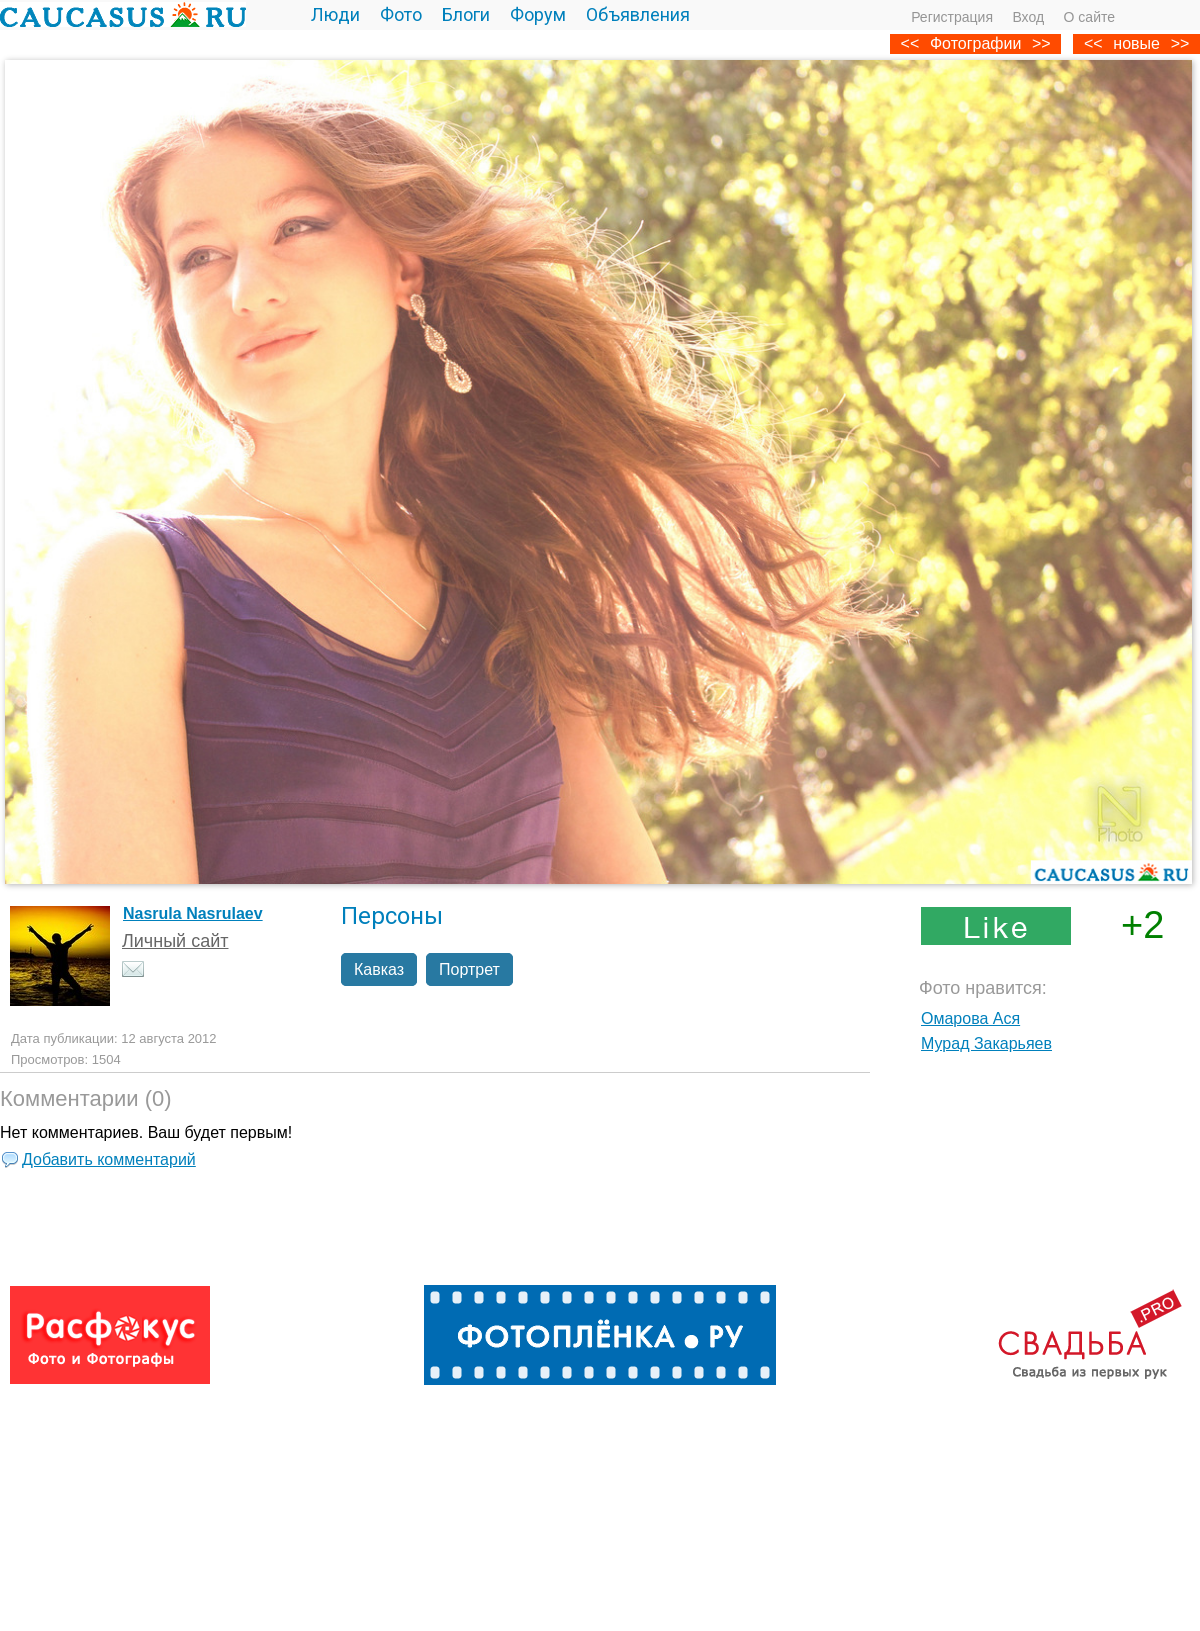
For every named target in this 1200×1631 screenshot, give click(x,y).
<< (1093, 43)
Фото (401, 14)
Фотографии (975, 43)
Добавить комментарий (109, 1159)
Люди (335, 14)
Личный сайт (175, 941)
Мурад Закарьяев (986, 1043)
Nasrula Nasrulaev (193, 913)
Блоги (466, 14)
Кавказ (379, 969)
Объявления (638, 14)
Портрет (469, 969)
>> (1180, 43)
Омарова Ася (970, 1018)
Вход (1028, 17)
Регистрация (952, 17)
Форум (538, 14)
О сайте (1089, 17)
